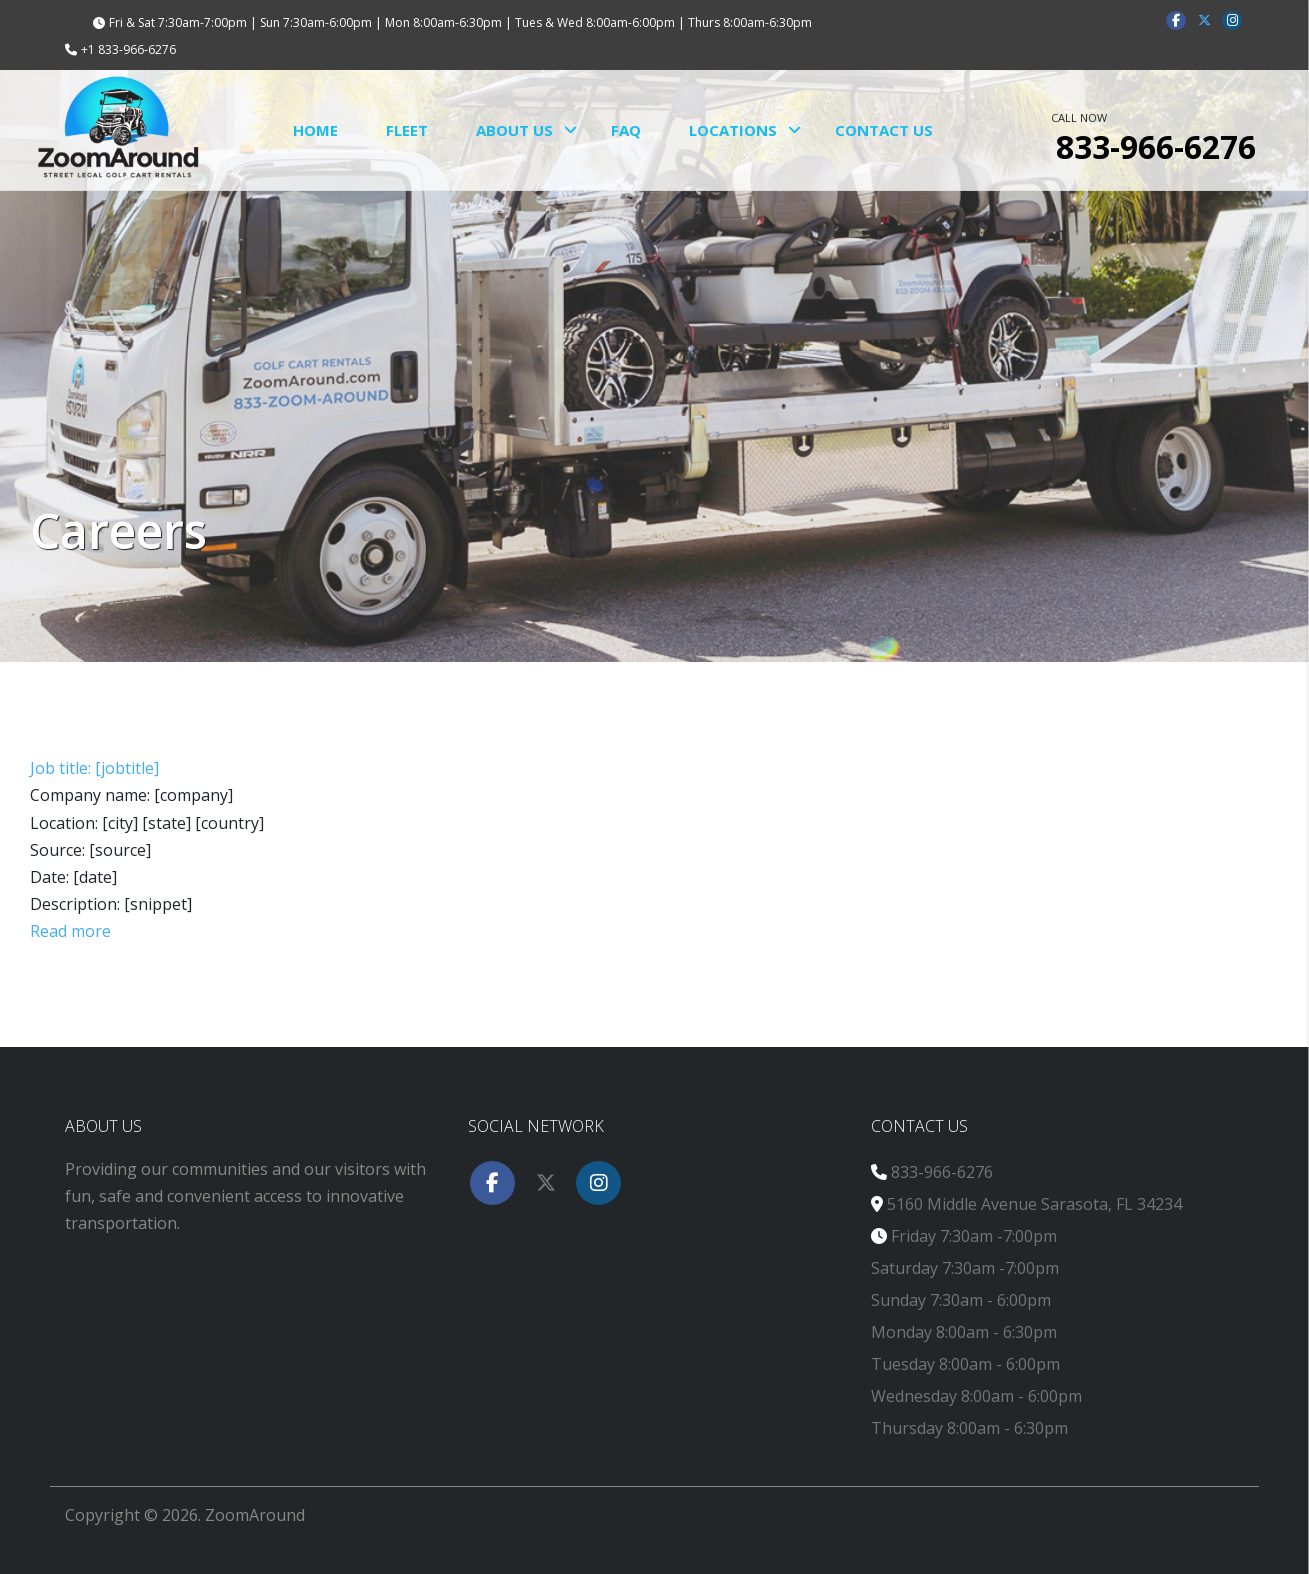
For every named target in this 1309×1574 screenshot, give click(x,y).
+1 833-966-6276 (128, 49)
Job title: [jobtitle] (94, 768)
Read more (70, 931)
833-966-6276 (942, 1172)
